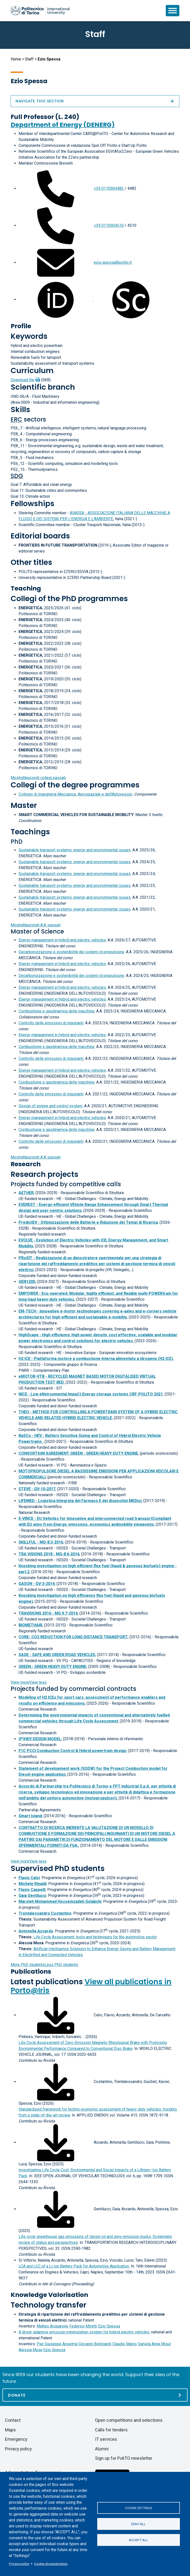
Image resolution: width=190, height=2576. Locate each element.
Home (16, 59)
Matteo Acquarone (52, 2326)
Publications (31, 1971)
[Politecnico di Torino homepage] (40, 10)
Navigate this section (95, 101)
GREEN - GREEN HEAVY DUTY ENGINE (52, 1666)
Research (26, 1164)
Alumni (102, 2448)
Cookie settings (138, 2508)
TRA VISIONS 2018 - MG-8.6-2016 (49, 1554)
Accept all (138, 2540)
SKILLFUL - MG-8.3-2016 (41, 1542)
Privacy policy (19, 2564)
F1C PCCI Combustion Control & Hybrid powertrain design (72, 1750)
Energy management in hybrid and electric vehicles (62, 940)
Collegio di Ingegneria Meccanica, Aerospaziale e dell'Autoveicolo (75, 794)
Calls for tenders (111, 2429)
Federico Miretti (83, 2326)
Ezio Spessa (109, 2326)
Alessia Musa (30, 2349)
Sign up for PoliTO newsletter (123, 2458)
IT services (106, 2439)
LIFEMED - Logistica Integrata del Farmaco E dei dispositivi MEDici (80, 1500)
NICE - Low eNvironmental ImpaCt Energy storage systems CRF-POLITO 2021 (91, 1394)
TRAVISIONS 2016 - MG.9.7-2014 (48, 1613)
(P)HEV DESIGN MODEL (40, 1738)
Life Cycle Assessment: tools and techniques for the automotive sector (95, 1937)
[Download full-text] (56, 2015)
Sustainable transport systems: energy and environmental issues (75, 850)
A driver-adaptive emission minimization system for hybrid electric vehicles (84, 2332)
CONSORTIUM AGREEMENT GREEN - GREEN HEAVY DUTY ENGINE (78, 1453)
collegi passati (38, 777)
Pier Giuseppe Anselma (57, 2344)
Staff (29, 59)
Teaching (26, 588)
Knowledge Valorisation (49, 2294)
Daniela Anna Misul (154, 2344)
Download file (22, 380)
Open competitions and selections (129, 2420)
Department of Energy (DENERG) (63, 124)
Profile (21, 326)
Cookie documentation (51, 2564)
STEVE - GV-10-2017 (37, 1489)
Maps (10, 2429)
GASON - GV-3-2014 (37, 1583)
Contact (13, 2420)
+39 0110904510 (109, 225)
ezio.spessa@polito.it (113, 262)
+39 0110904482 (109, 188)
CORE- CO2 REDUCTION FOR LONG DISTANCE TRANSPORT (73, 1637)
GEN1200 (27, 1281)
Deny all (138, 2524)
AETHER (26, 1192)
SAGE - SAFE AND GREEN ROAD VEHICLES (57, 1654)
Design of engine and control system (50, 1106)
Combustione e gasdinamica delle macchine (57, 1011)
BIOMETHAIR (30, 1625)
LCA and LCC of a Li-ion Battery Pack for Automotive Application (74, 2266)
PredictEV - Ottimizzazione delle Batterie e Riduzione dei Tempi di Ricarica (88, 1222)
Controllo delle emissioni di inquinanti (51, 1023)
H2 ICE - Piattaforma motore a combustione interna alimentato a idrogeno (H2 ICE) (96, 1358)
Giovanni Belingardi (94, 2344)
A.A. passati (36, 925)
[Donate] (95, 2395)
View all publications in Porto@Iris (91, 1986)
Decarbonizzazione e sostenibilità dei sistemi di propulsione (71, 952)
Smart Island (30, 1815)
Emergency (16, 2439)
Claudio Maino (124, 2344)
